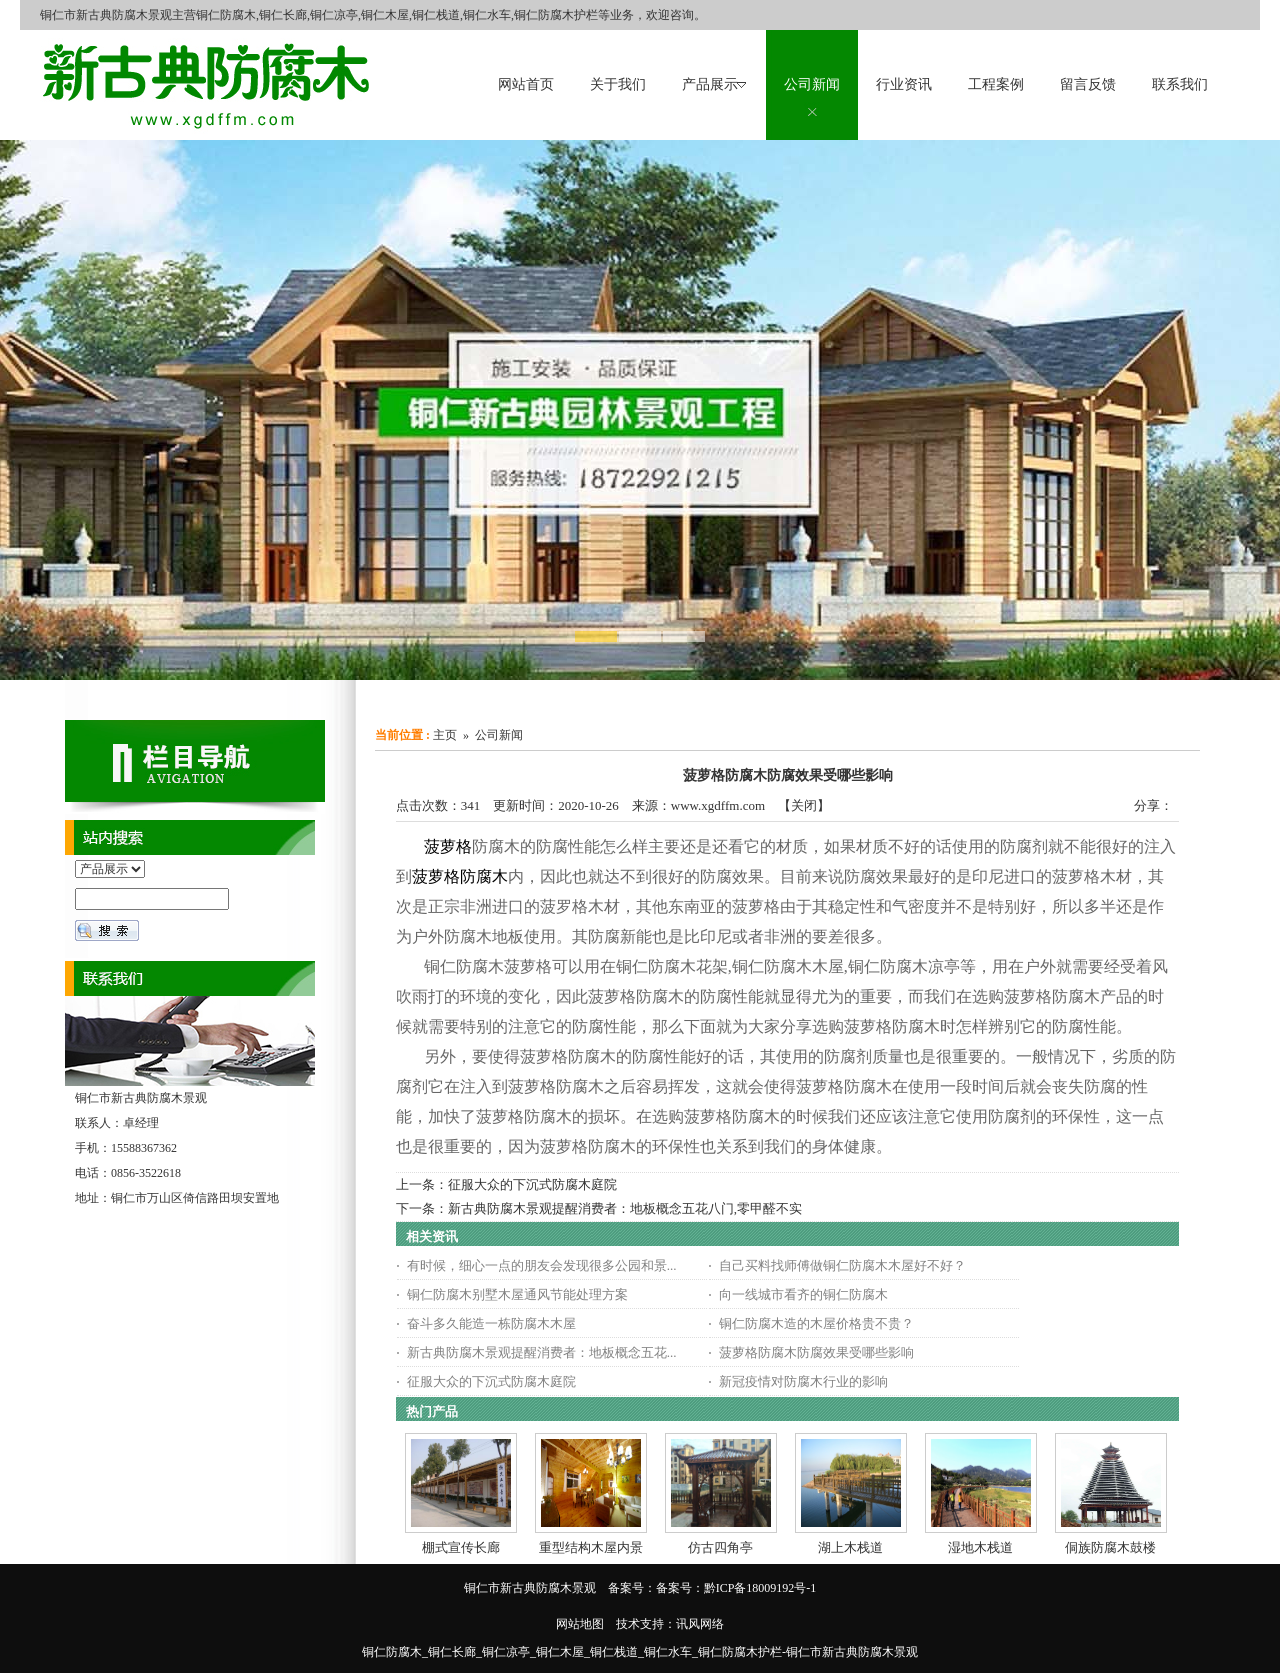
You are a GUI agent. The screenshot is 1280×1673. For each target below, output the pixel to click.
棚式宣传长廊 (461, 1547)
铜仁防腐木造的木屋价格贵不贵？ (816, 1323)
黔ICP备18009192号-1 (760, 1588)
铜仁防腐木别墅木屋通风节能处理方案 (517, 1294)
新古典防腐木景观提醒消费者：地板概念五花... (542, 1352)
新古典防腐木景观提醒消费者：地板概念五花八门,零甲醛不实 (625, 1208)
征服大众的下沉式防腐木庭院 (532, 1184)
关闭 (804, 805)
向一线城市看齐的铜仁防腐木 (803, 1294)
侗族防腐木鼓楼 (1110, 1547)
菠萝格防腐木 (460, 876)
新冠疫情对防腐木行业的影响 (803, 1381)
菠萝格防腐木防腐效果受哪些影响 (816, 1352)
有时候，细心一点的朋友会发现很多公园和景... (542, 1265)
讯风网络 (700, 1624)
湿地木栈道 (980, 1547)
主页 (445, 735)
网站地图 (580, 1624)
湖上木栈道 (850, 1547)
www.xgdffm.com (718, 805)
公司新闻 (499, 735)
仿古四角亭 (720, 1547)
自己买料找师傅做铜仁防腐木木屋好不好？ (842, 1265)
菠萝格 (448, 846)
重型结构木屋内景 (591, 1547)
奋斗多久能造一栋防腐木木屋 (491, 1323)
